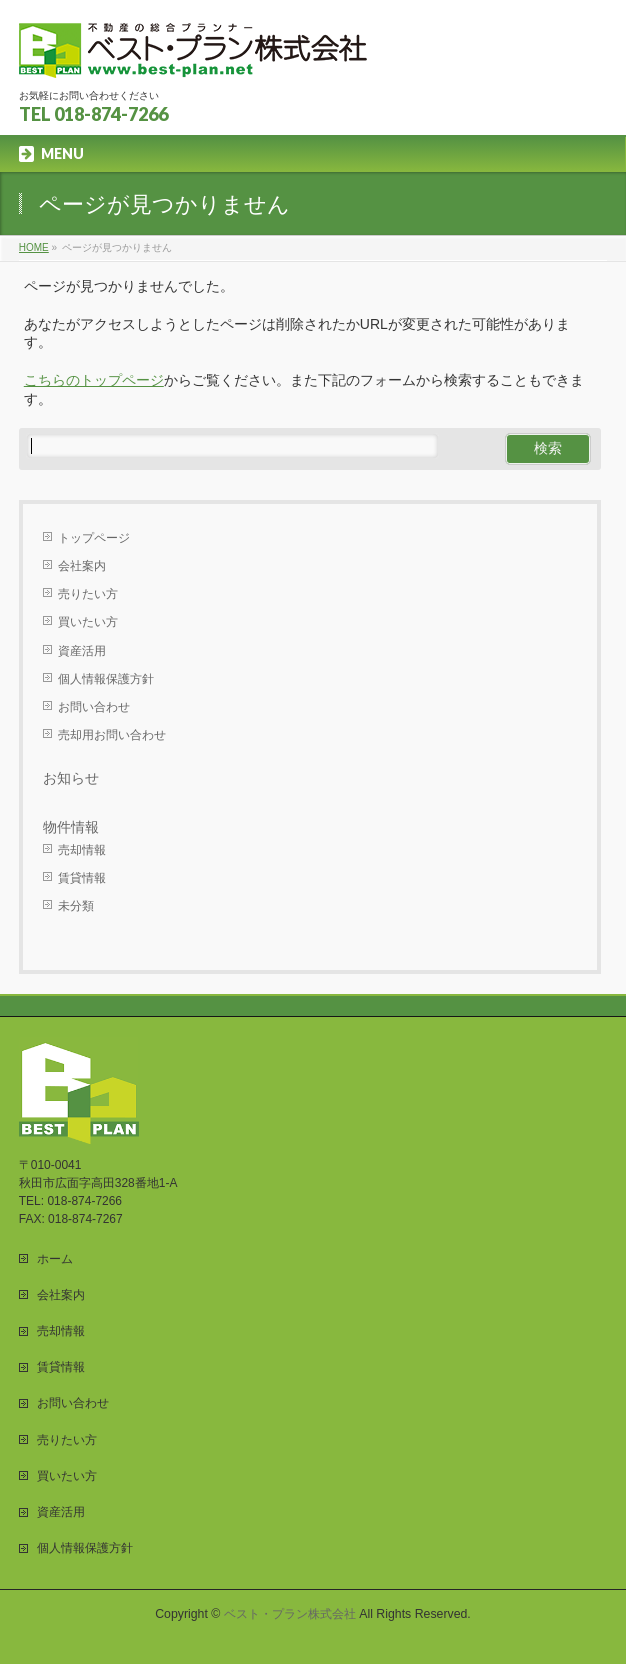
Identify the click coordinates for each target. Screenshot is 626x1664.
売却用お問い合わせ (112, 735)
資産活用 (82, 651)
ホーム (55, 1259)
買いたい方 (88, 622)
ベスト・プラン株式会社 (290, 1614)
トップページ (94, 538)
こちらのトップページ (94, 380)
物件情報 (71, 827)
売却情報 (82, 850)
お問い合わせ (94, 707)
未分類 (76, 906)
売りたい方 (88, 594)
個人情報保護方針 (106, 679)
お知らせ (71, 778)
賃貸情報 (82, 878)
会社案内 (82, 566)
